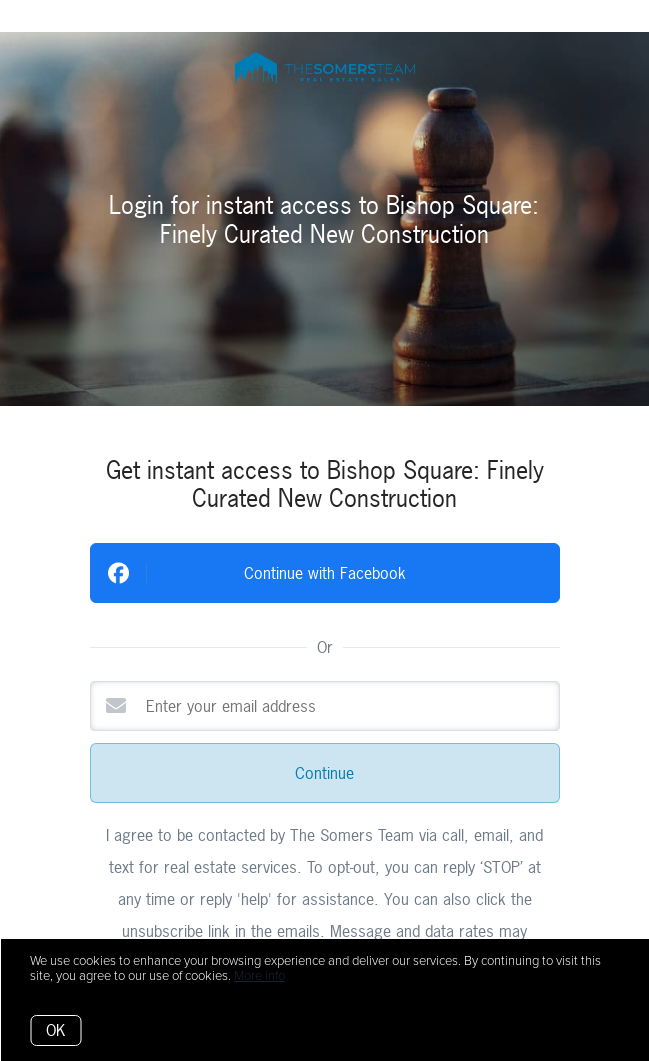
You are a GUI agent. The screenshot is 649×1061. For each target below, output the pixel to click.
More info (259, 976)
